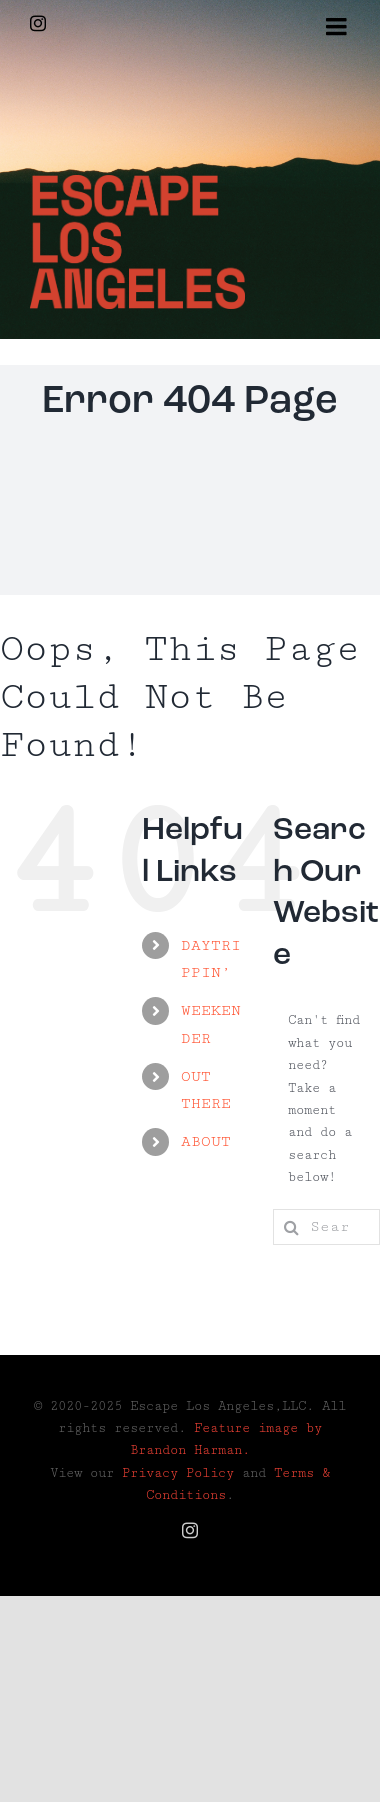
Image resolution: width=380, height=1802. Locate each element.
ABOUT (206, 1141)
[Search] (291, 1227)
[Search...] (326, 1227)
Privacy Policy (178, 1473)
